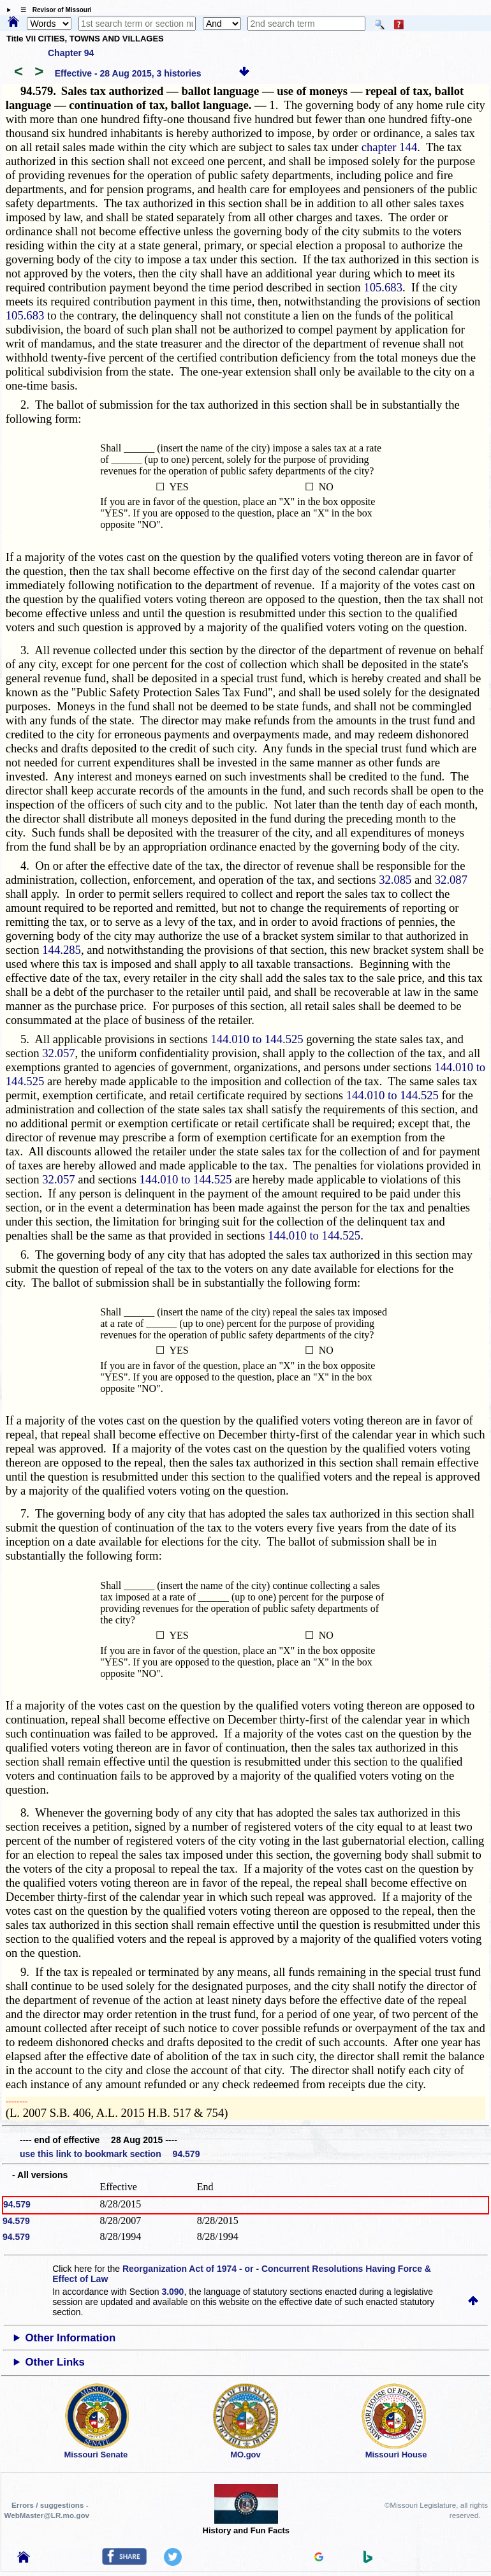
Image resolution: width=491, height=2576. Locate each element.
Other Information (71, 2338)
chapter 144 (390, 147)
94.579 (17, 2204)
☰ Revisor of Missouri (53, 9)
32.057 (58, 1053)
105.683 (382, 287)
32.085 (395, 879)
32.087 (451, 879)
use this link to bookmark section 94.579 (110, 2154)
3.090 (172, 2292)
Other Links (55, 2362)
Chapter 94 (71, 53)
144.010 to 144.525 (257, 1039)
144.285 (61, 949)
